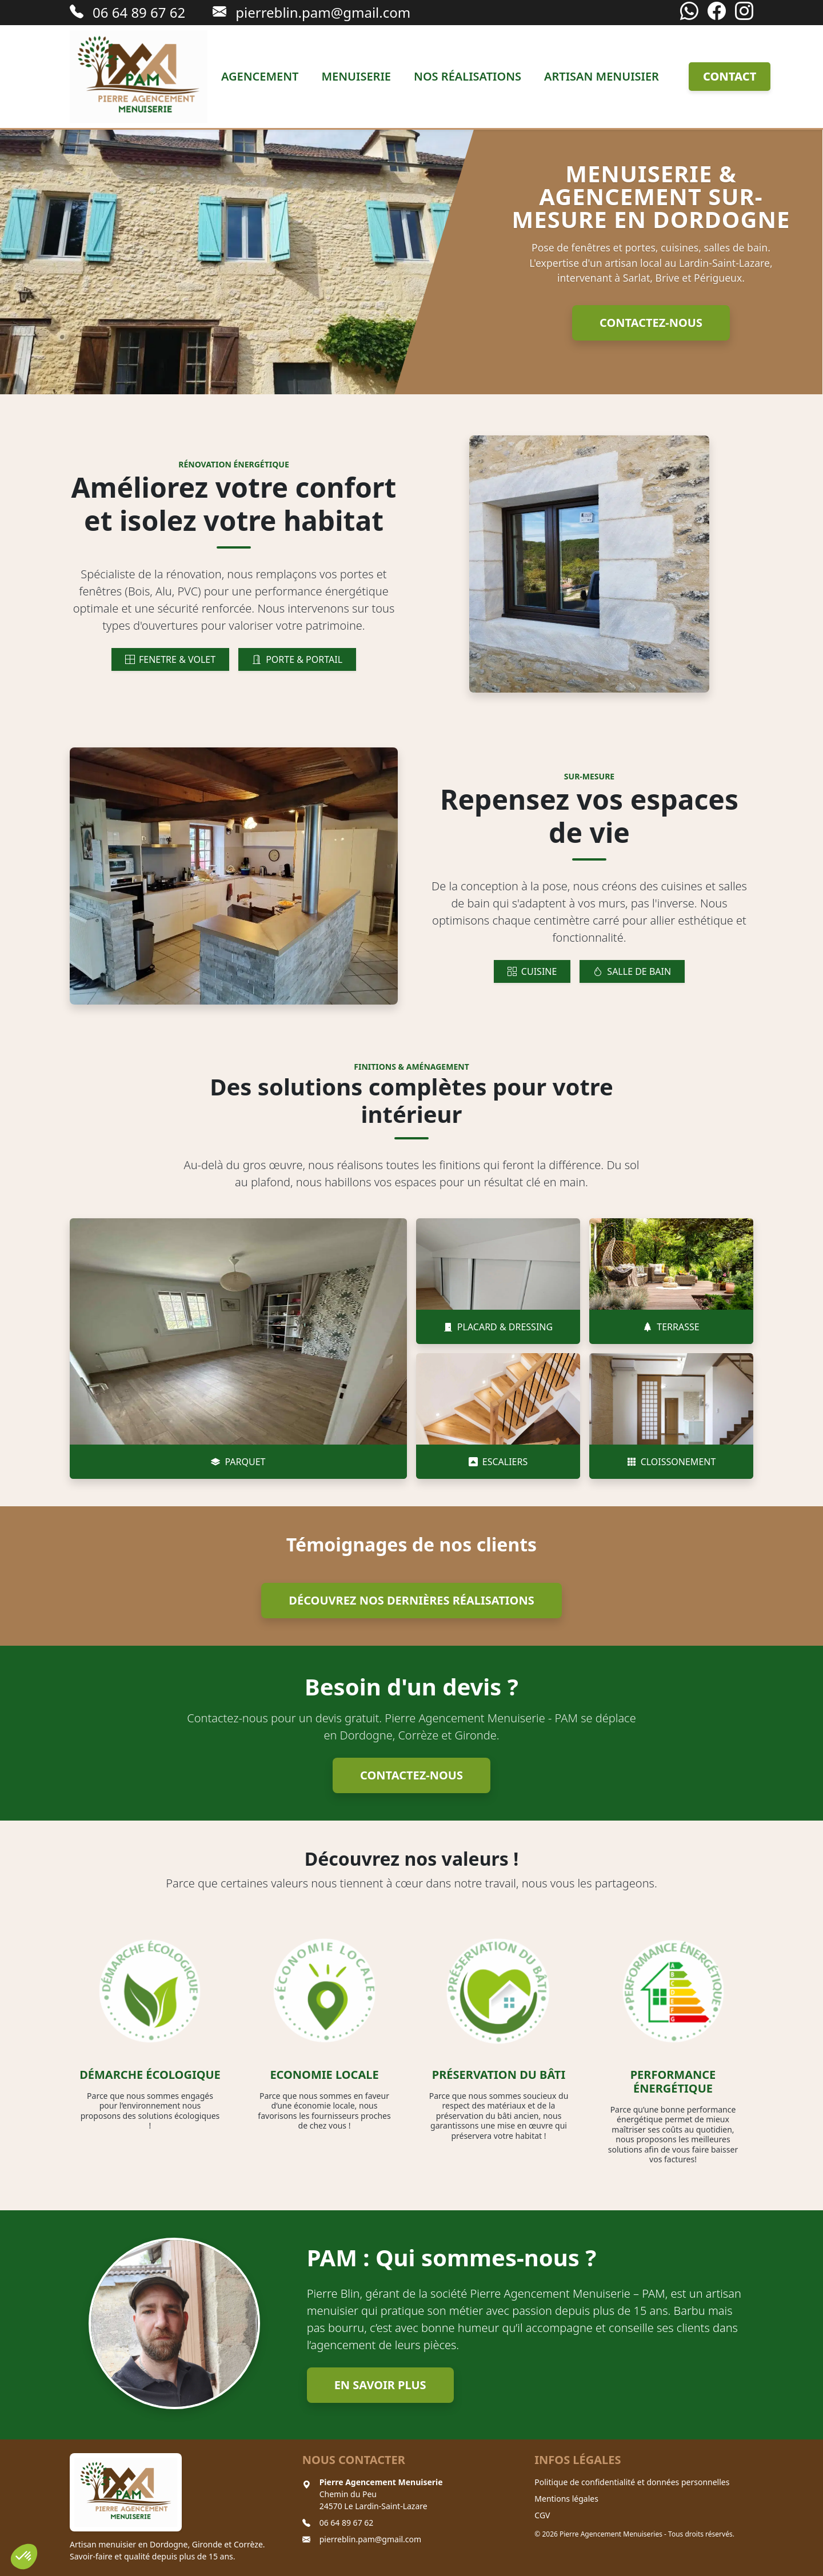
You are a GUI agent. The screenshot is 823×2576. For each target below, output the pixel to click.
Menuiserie (356, 76)
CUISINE (532, 971)
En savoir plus (380, 2385)
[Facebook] (717, 12)
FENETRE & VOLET (170, 659)
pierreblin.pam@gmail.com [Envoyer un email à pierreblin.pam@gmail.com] (311, 12)
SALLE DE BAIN (632, 971)
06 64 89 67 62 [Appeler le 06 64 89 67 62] (127, 12)
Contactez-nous (651, 322)
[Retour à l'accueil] (138, 76)
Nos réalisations (467, 76)
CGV (542, 2515)
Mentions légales (566, 2498)
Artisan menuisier (601, 76)
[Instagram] (744, 12)
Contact (729, 76)
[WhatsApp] (689, 12)
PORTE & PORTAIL (297, 659)
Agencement (259, 76)
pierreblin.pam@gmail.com (370, 2539)
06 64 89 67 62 (346, 2522)
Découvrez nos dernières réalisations (411, 1600)
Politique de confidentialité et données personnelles (631, 2482)
